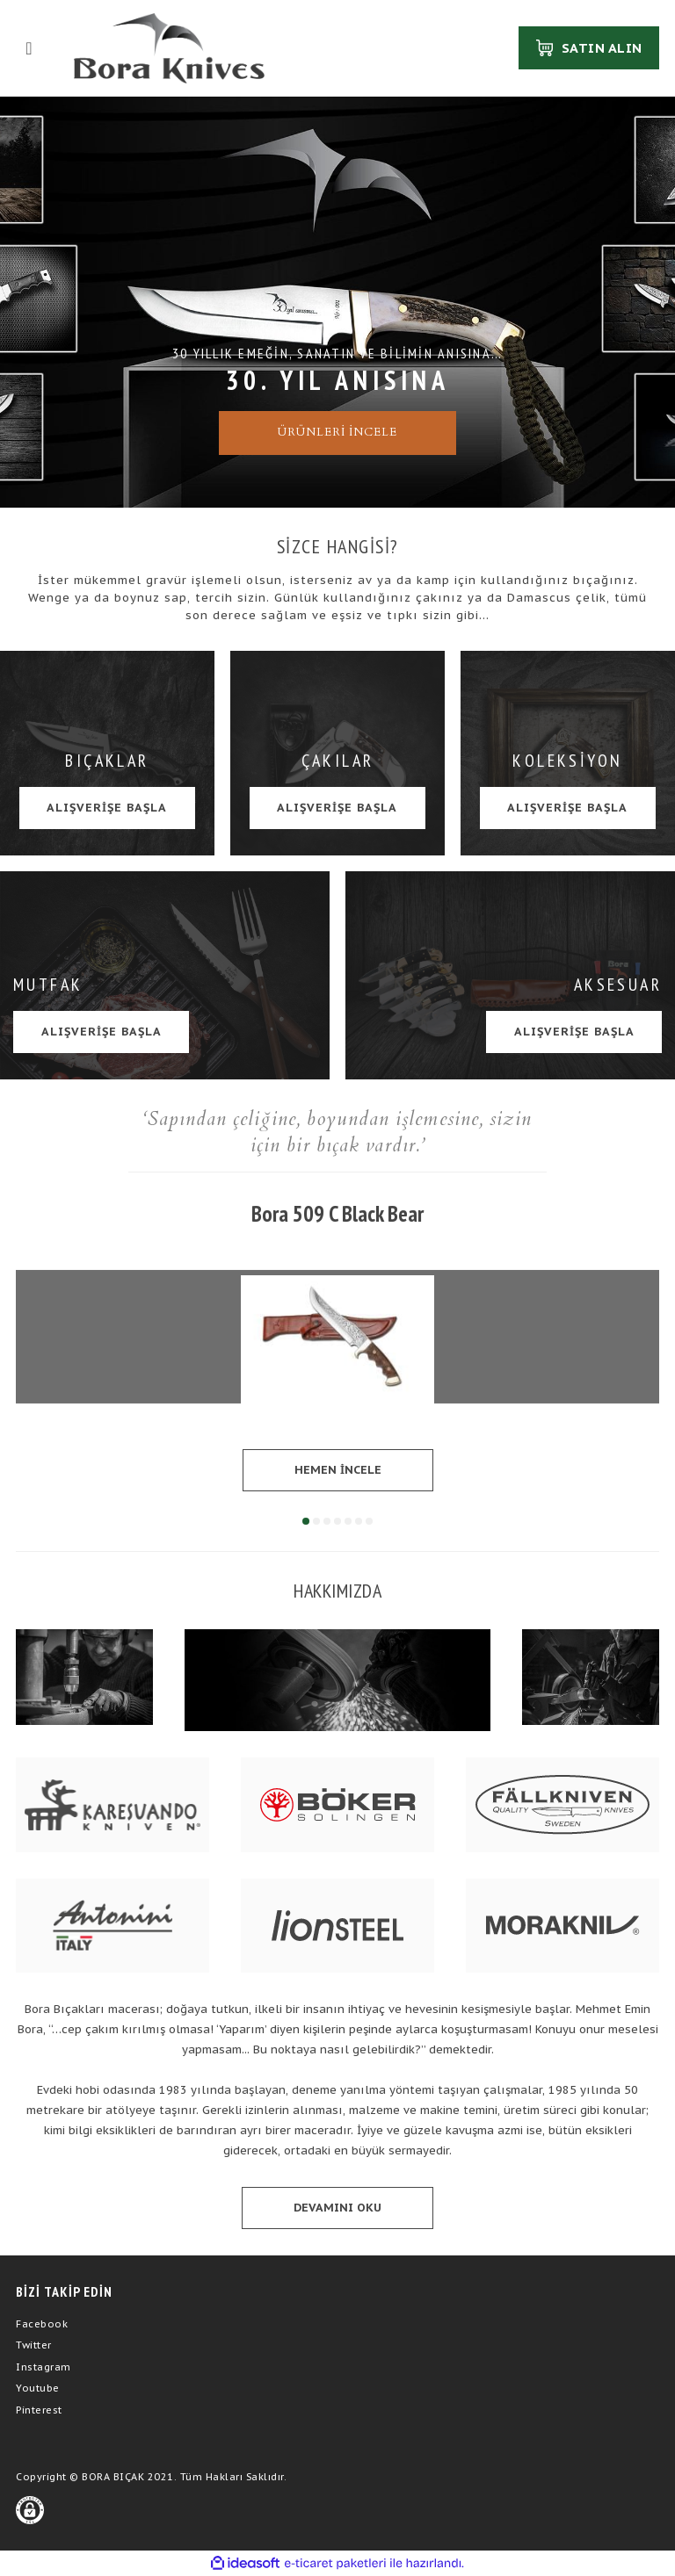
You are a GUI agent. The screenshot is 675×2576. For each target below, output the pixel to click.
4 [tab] (337, 1521)
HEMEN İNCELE (337, 1469)
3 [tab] (326, 1521)
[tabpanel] (337, 1345)
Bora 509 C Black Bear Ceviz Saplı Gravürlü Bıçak (337, 1215)
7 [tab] (369, 1521)
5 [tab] (348, 1521)
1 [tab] (305, 1521)
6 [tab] (358, 1521)
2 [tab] (316, 1521)
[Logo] (169, 48)
